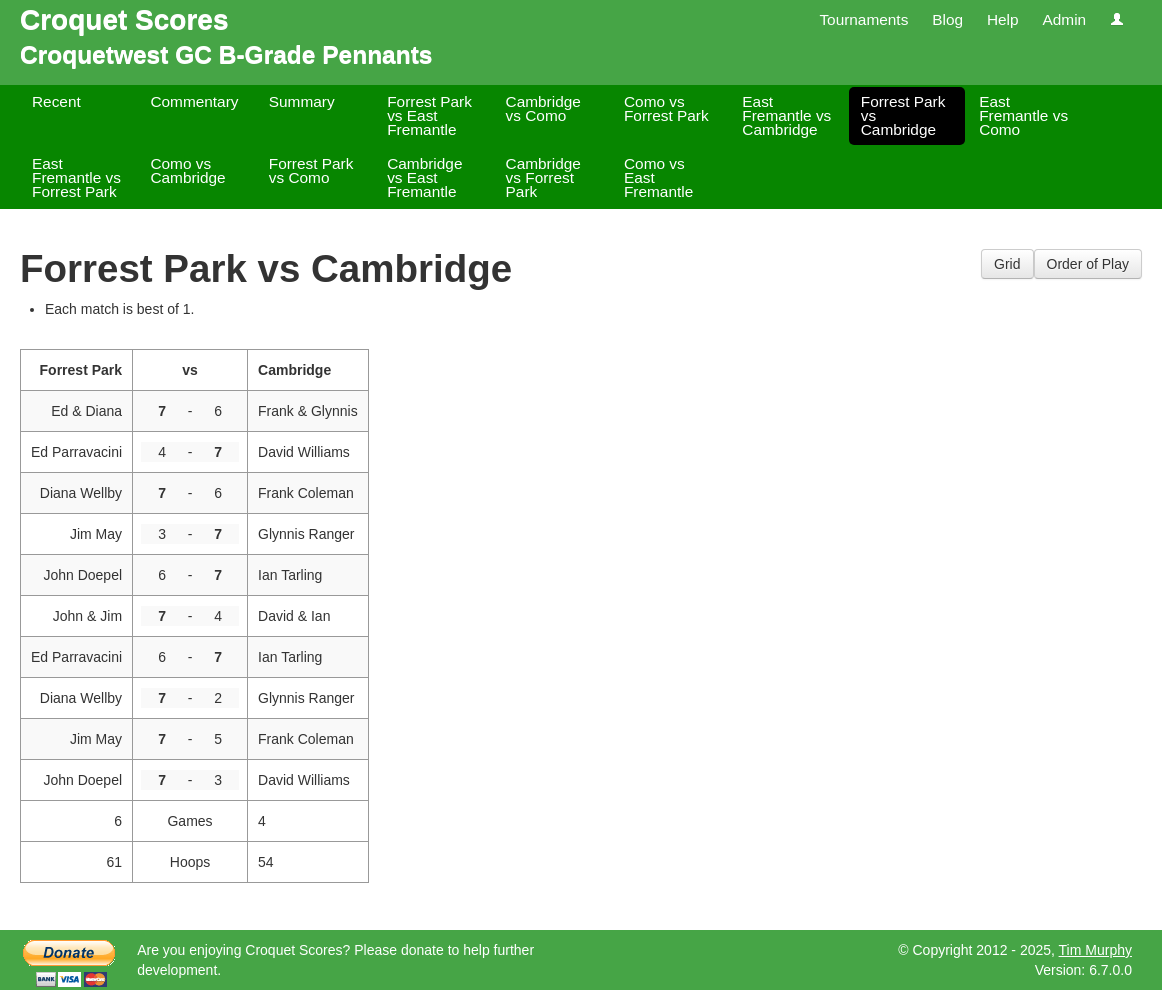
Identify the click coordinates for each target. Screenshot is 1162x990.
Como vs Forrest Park (666, 108)
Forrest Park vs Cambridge (903, 115)
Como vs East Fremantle (658, 177)
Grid (1007, 264)
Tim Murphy (1095, 950)
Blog (947, 19)
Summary (302, 101)
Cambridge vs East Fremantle (424, 177)
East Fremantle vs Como (1023, 115)
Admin (1064, 19)
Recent (56, 101)
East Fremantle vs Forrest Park (76, 177)
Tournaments (863, 19)
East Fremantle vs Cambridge (786, 115)
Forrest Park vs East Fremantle (429, 115)
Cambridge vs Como (543, 108)
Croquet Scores (124, 19)
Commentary (194, 101)
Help (1003, 19)
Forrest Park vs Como (311, 170)
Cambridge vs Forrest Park (543, 177)
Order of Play (1088, 264)
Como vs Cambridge (187, 170)
